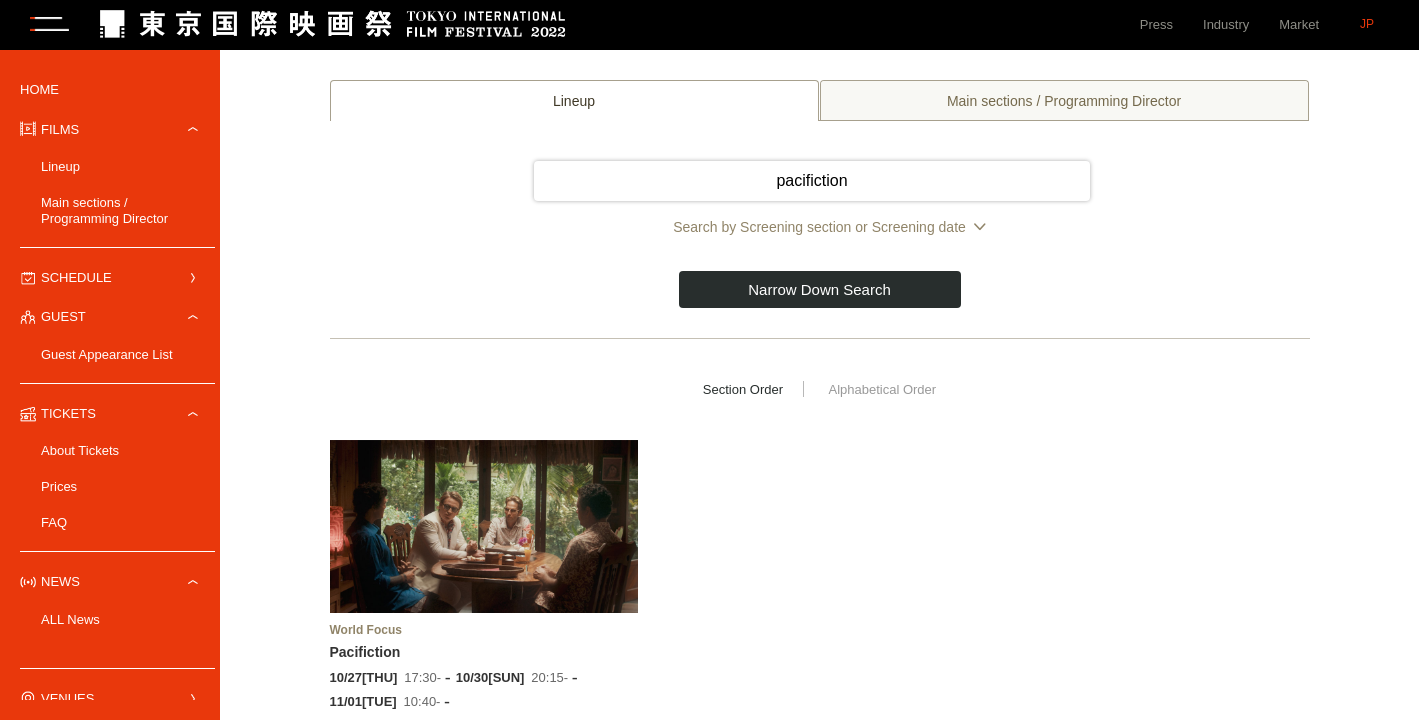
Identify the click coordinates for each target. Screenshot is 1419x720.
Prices (59, 486)
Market (1299, 24)
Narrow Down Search (819, 289)
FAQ (54, 522)
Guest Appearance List (107, 354)
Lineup (60, 166)
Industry (1226, 24)
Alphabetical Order (882, 389)
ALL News (70, 619)
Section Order (743, 389)
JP (1367, 24)
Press (1156, 24)
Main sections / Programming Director (104, 210)
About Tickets (80, 450)
